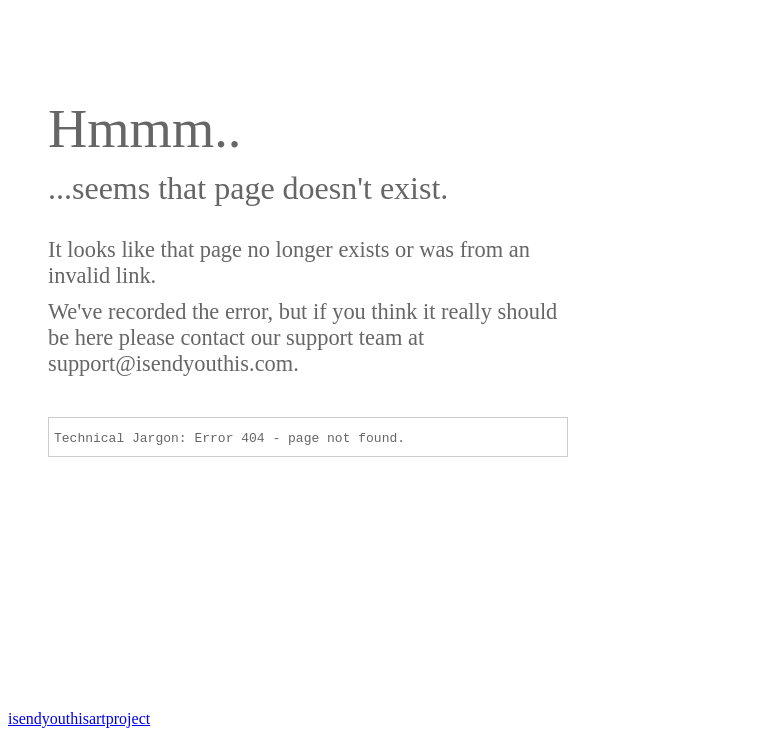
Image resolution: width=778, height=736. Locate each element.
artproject (79, 718)
